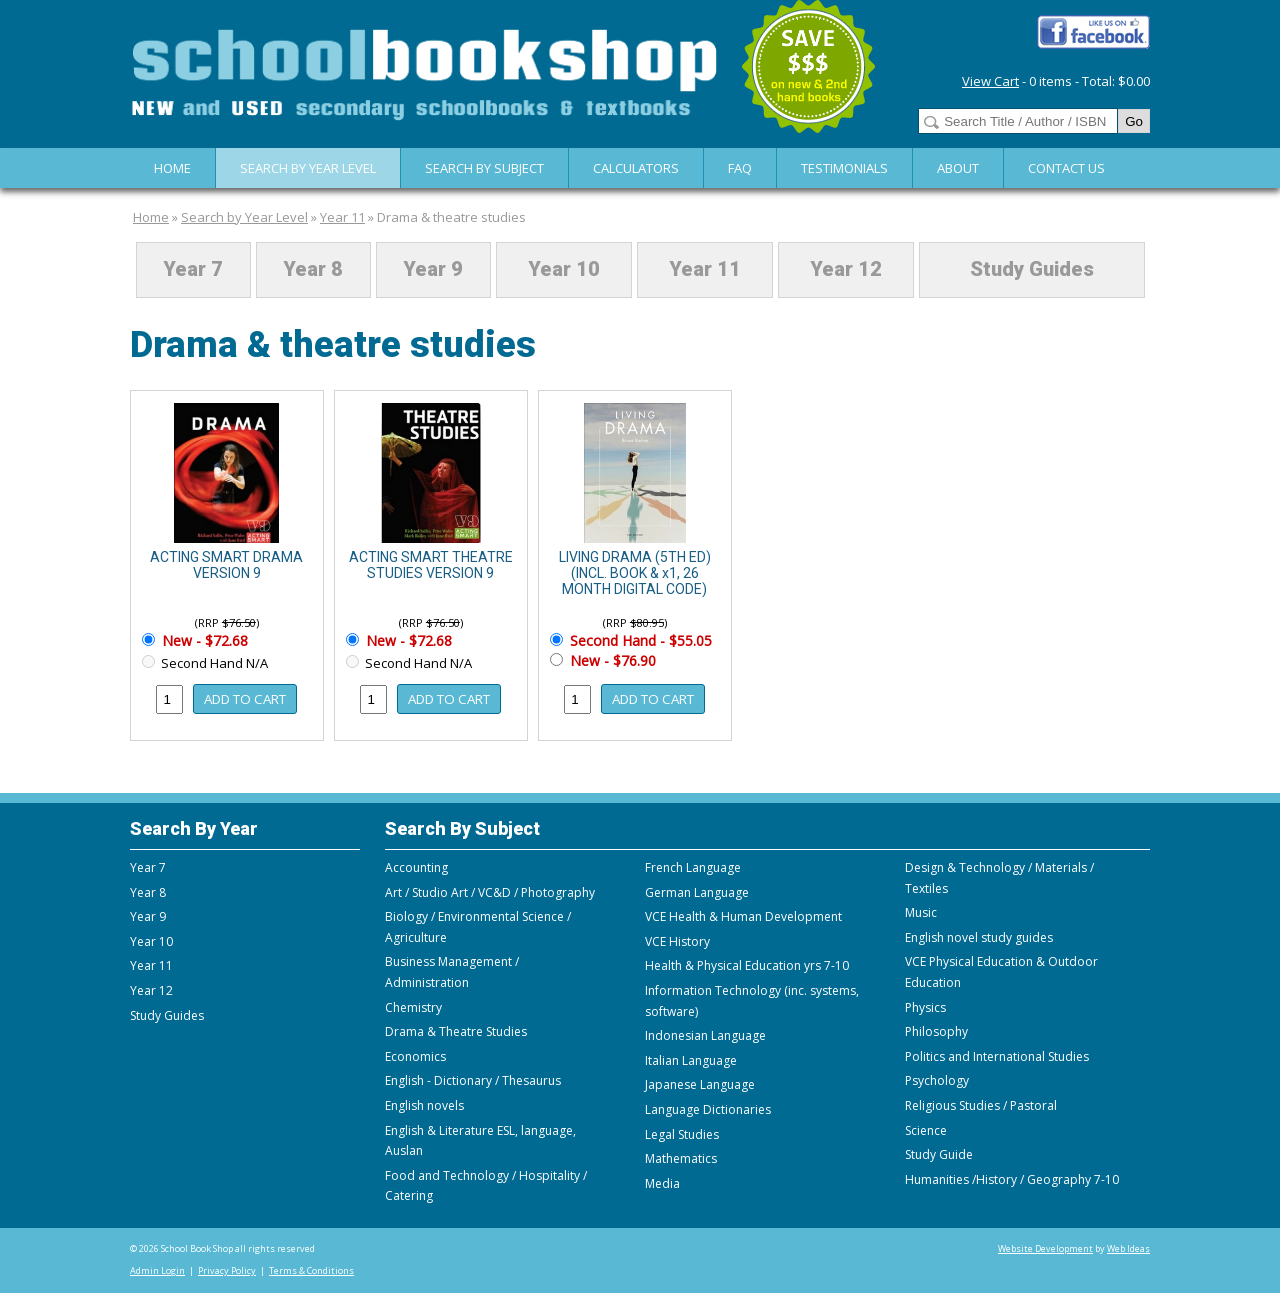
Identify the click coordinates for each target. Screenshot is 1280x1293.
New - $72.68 (203, 640)
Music (921, 912)
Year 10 (564, 270)
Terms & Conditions (311, 1270)
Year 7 (193, 270)
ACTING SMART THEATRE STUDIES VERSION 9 (431, 565)
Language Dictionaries (708, 1109)
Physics (925, 1007)
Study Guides (1032, 270)
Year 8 (313, 270)
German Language (697, 892)
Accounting (416, 867)
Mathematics (681, 1158)
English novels (424, 1105)
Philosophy (936, 1031)
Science (926, 1130)
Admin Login (157, 1270)
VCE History (677, 941)
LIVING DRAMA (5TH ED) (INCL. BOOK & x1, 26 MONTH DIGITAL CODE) (635, 573)
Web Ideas (1128, 1248)
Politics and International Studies (997, 1056)
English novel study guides (979, 937)
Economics (415, 1056)
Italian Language (691, 1060)
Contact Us (1066, 168)
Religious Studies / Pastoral (981, 1105)
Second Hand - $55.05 (639, 640)
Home (172, 168)
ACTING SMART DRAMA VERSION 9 (226, 565)
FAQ (740, 168)
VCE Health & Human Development (743, 916)
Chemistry (413, 1007)
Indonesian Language (705, 1035)
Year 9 (433, 270)
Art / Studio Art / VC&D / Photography (490, 892)
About (958, 168)
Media (662, 1183)
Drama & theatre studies (451, 217)
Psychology (937, 1080)
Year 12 (846, 270)
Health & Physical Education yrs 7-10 (747, 965)
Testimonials (844, 168)
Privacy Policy (227, 1270)
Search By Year (194, 828)
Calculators (636, 168)
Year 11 (342, 217)
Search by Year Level (308, 168)
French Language (693, 867)
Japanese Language (700, 1084)
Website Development (1045, 1248)
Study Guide (939, 1154)
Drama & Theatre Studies (456, 1031)
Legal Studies (682, 1134)
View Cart (990, 81)
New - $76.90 (611, 660)
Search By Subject (484, 168)
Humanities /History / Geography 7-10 (1012, 1179)
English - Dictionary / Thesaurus (473, 1080)
